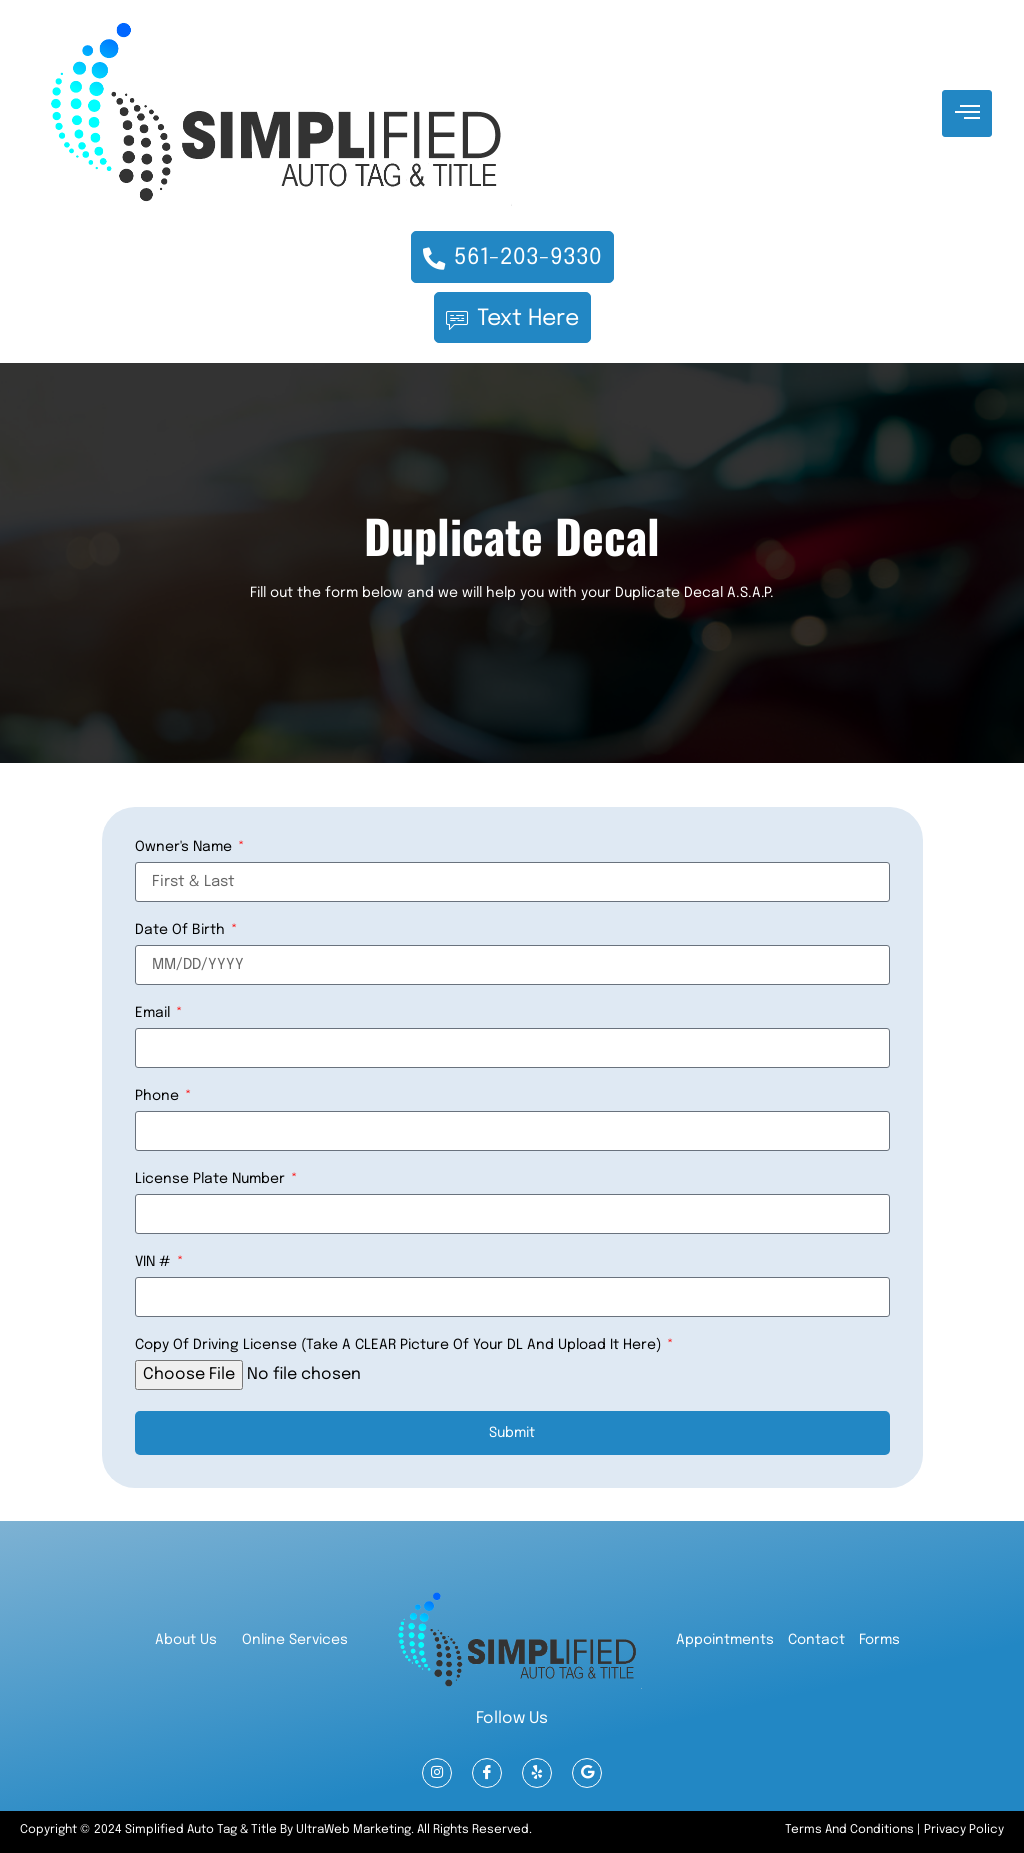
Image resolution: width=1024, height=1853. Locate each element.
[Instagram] (437, 1773)
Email (154, 1012)
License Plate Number (212, 1178)
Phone (159, 1095)
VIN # (155, 1261)
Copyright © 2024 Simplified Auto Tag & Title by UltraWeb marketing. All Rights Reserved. (276, 1830)
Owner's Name (185, 846)
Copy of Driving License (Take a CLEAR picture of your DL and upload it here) (400, 1344)
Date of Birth (182, 929)
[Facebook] (487, 1773)
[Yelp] (537, 1773)
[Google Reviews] (587, 1773)
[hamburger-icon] (967, 113)
